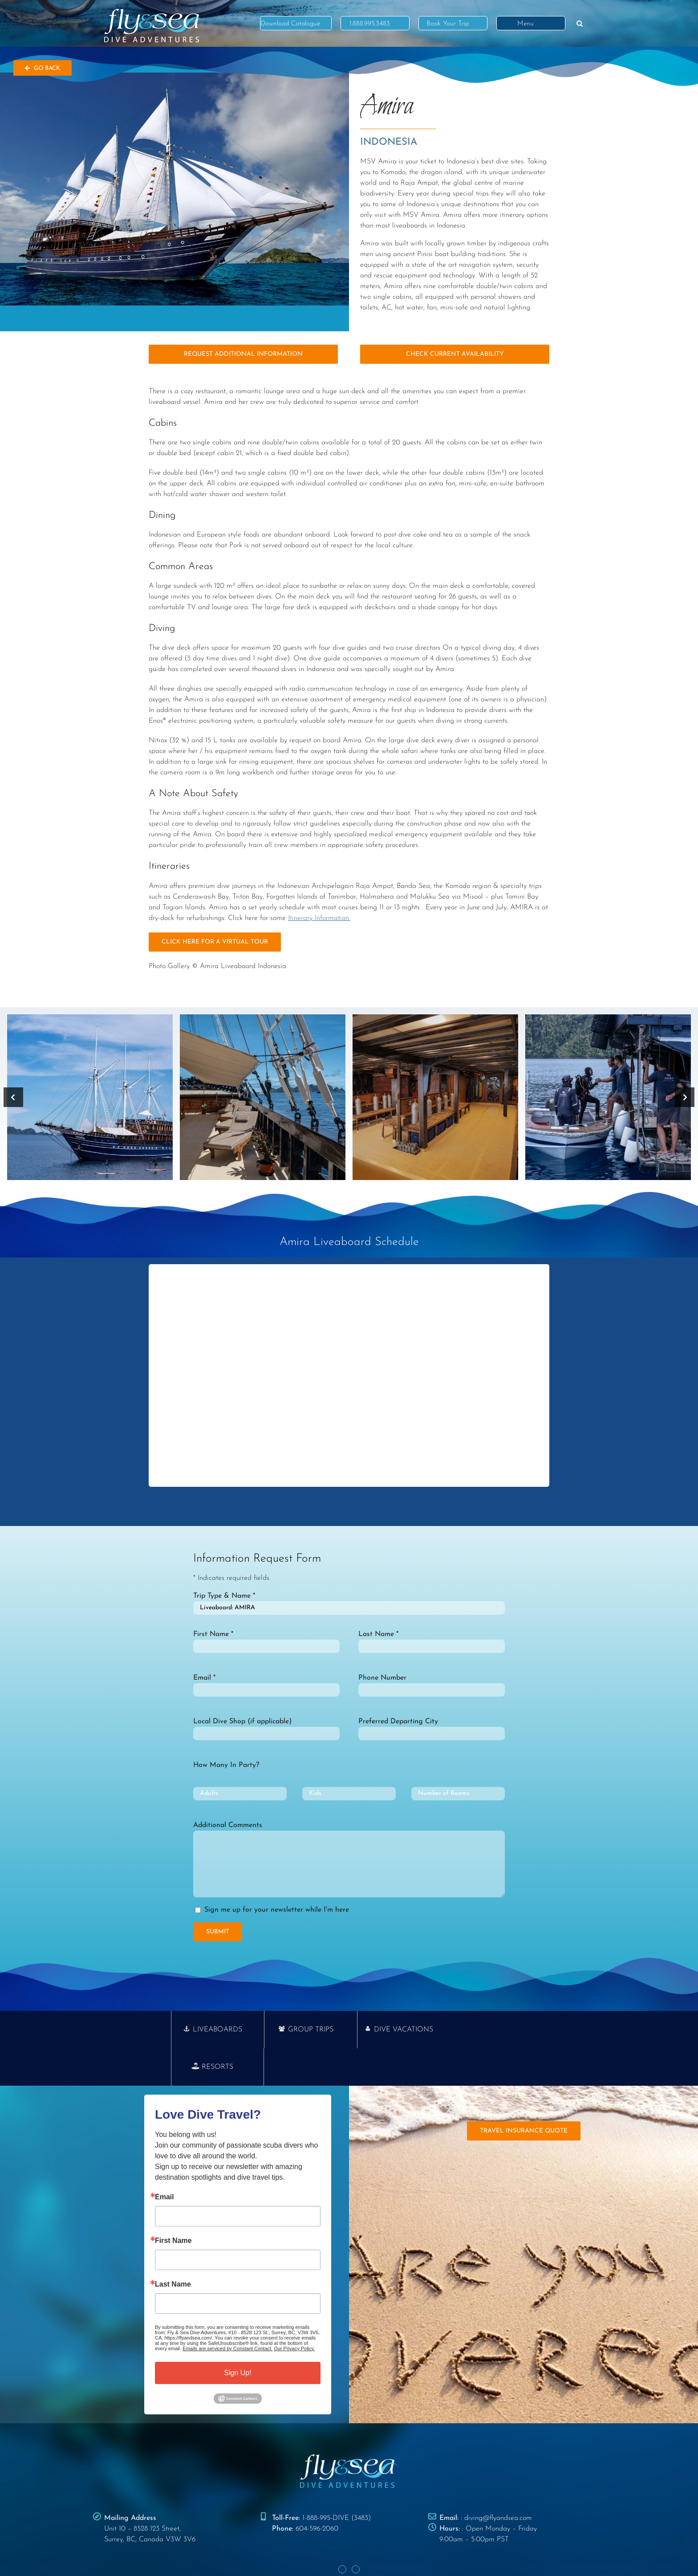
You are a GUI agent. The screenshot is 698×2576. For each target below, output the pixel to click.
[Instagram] (356, 2532)
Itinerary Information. (319, 918)
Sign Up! (237, 2335)
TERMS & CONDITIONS (373, 2553)
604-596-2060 (317, 2491)
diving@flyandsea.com (498, 2480)
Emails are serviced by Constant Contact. (227, 2311)
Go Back (42, 68)
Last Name (173, 2246)
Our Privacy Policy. (294, 2311)
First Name (173, 2203)
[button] (579, 23)
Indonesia (388, 142)
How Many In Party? (226, 1765)
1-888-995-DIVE (325, 2480)
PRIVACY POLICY (316, 2553)
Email (164, 2159)
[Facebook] (342, 2532)
